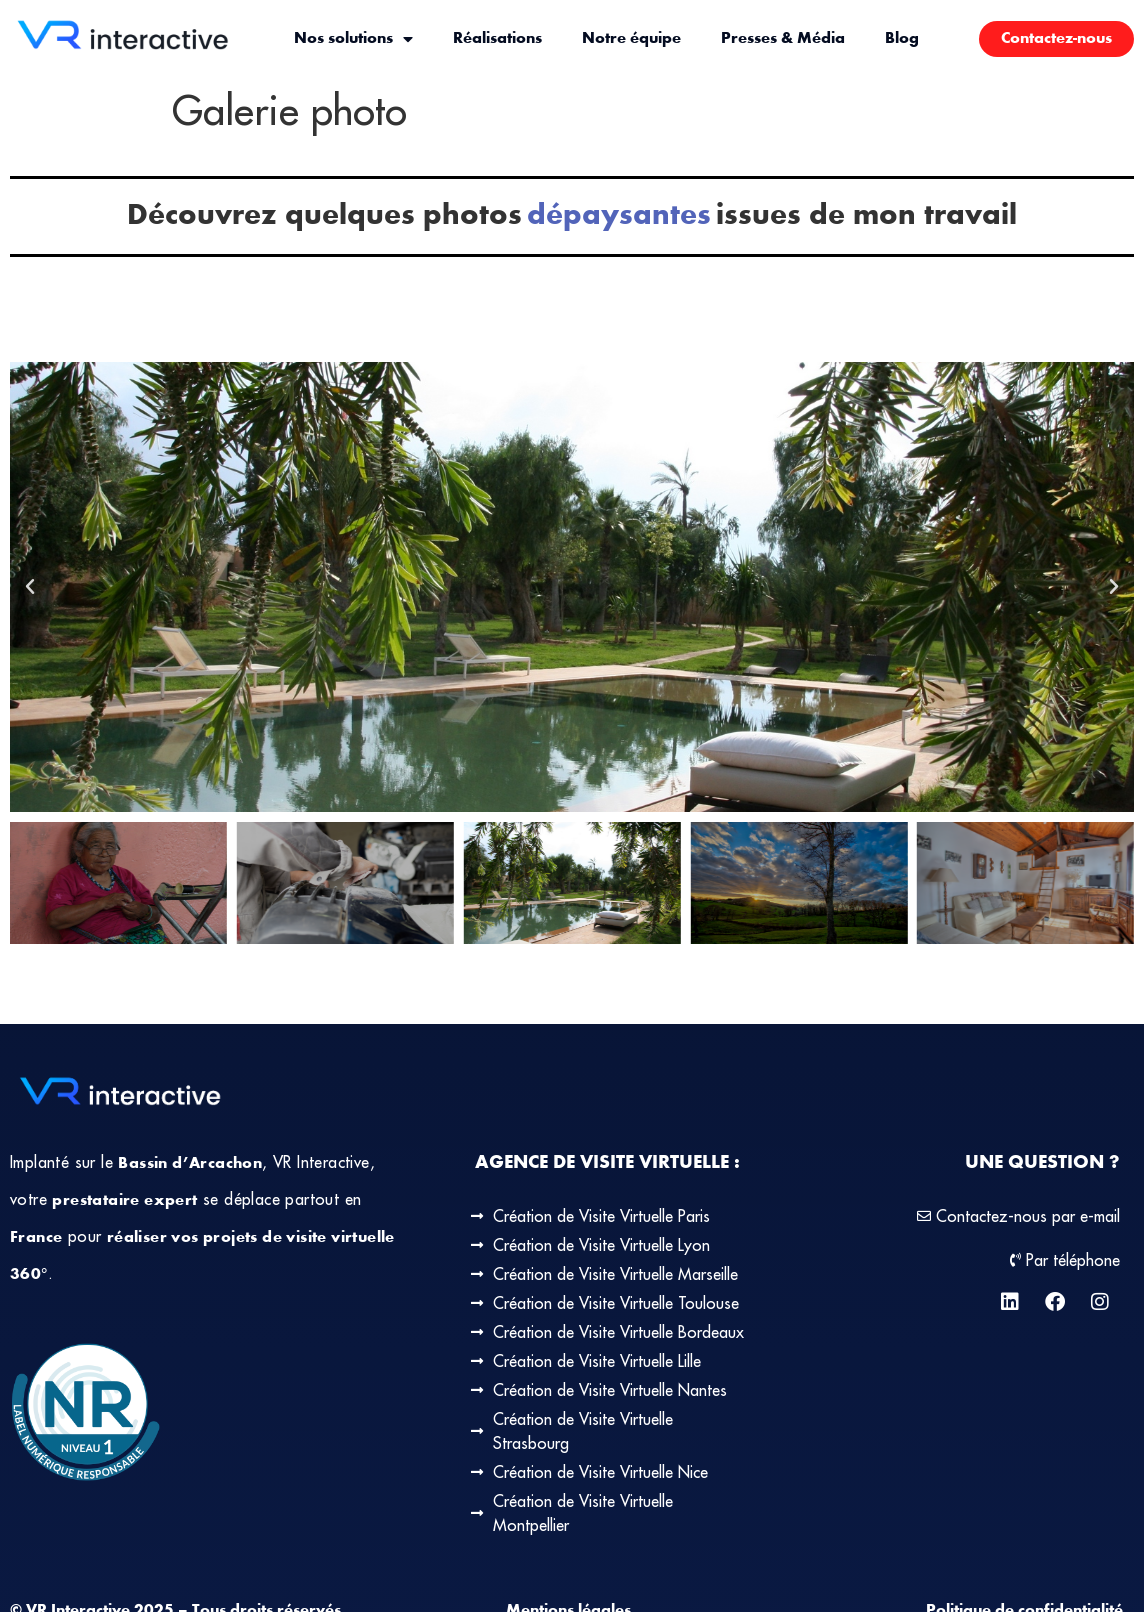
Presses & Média (783, 39)
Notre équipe (631, 39)
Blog (902, 39)
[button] (30, 587)
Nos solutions (353, 39)
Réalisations (497, 39)
